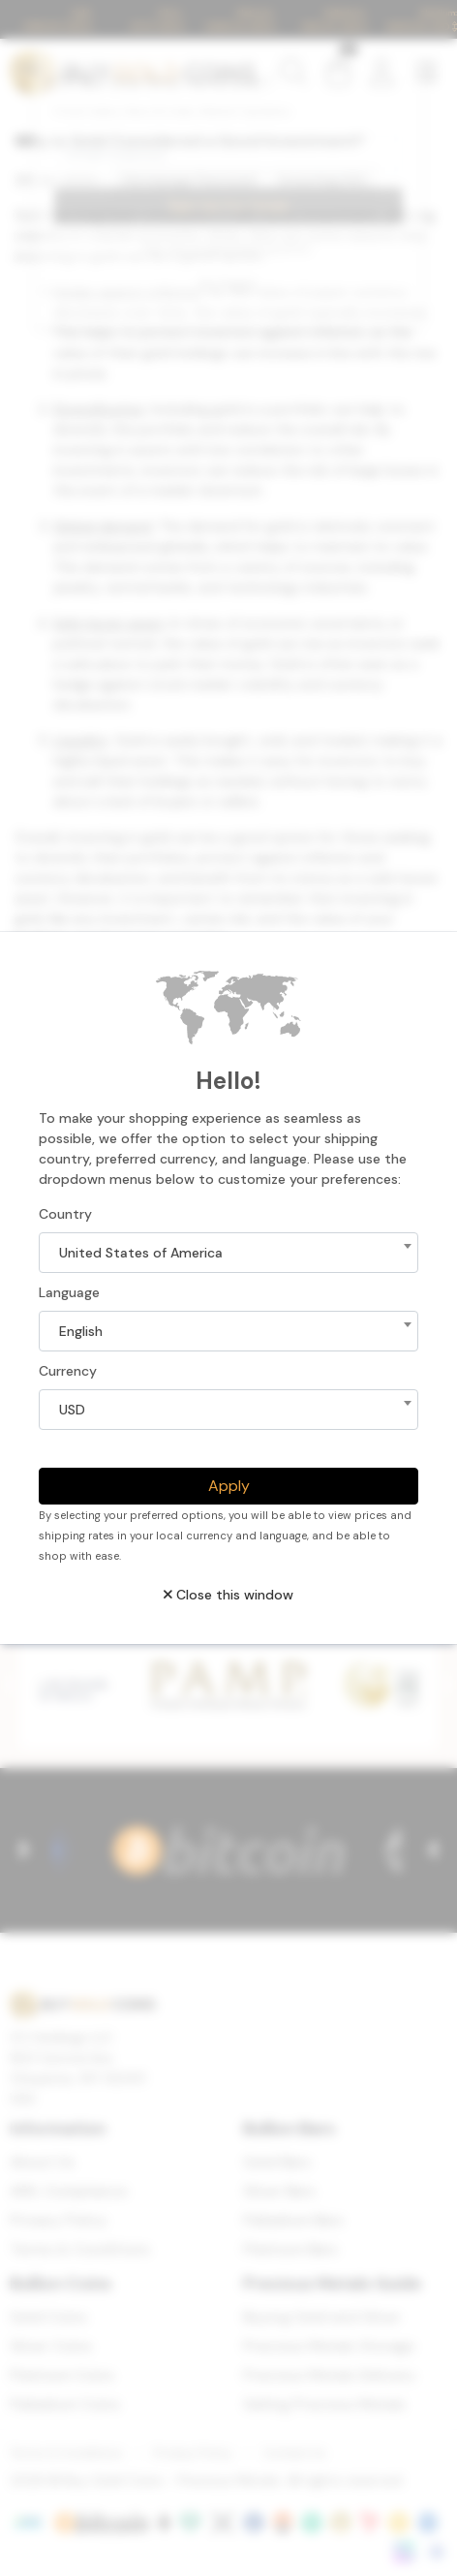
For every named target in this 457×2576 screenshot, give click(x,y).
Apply (229, 1485)
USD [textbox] (72, 1409)
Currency (68, 1371)
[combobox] (228, 1252)
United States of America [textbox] (141, 1252)
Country (65, 1214)
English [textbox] (81, 1331)
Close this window (228, 1594)
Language (69, 1292)
